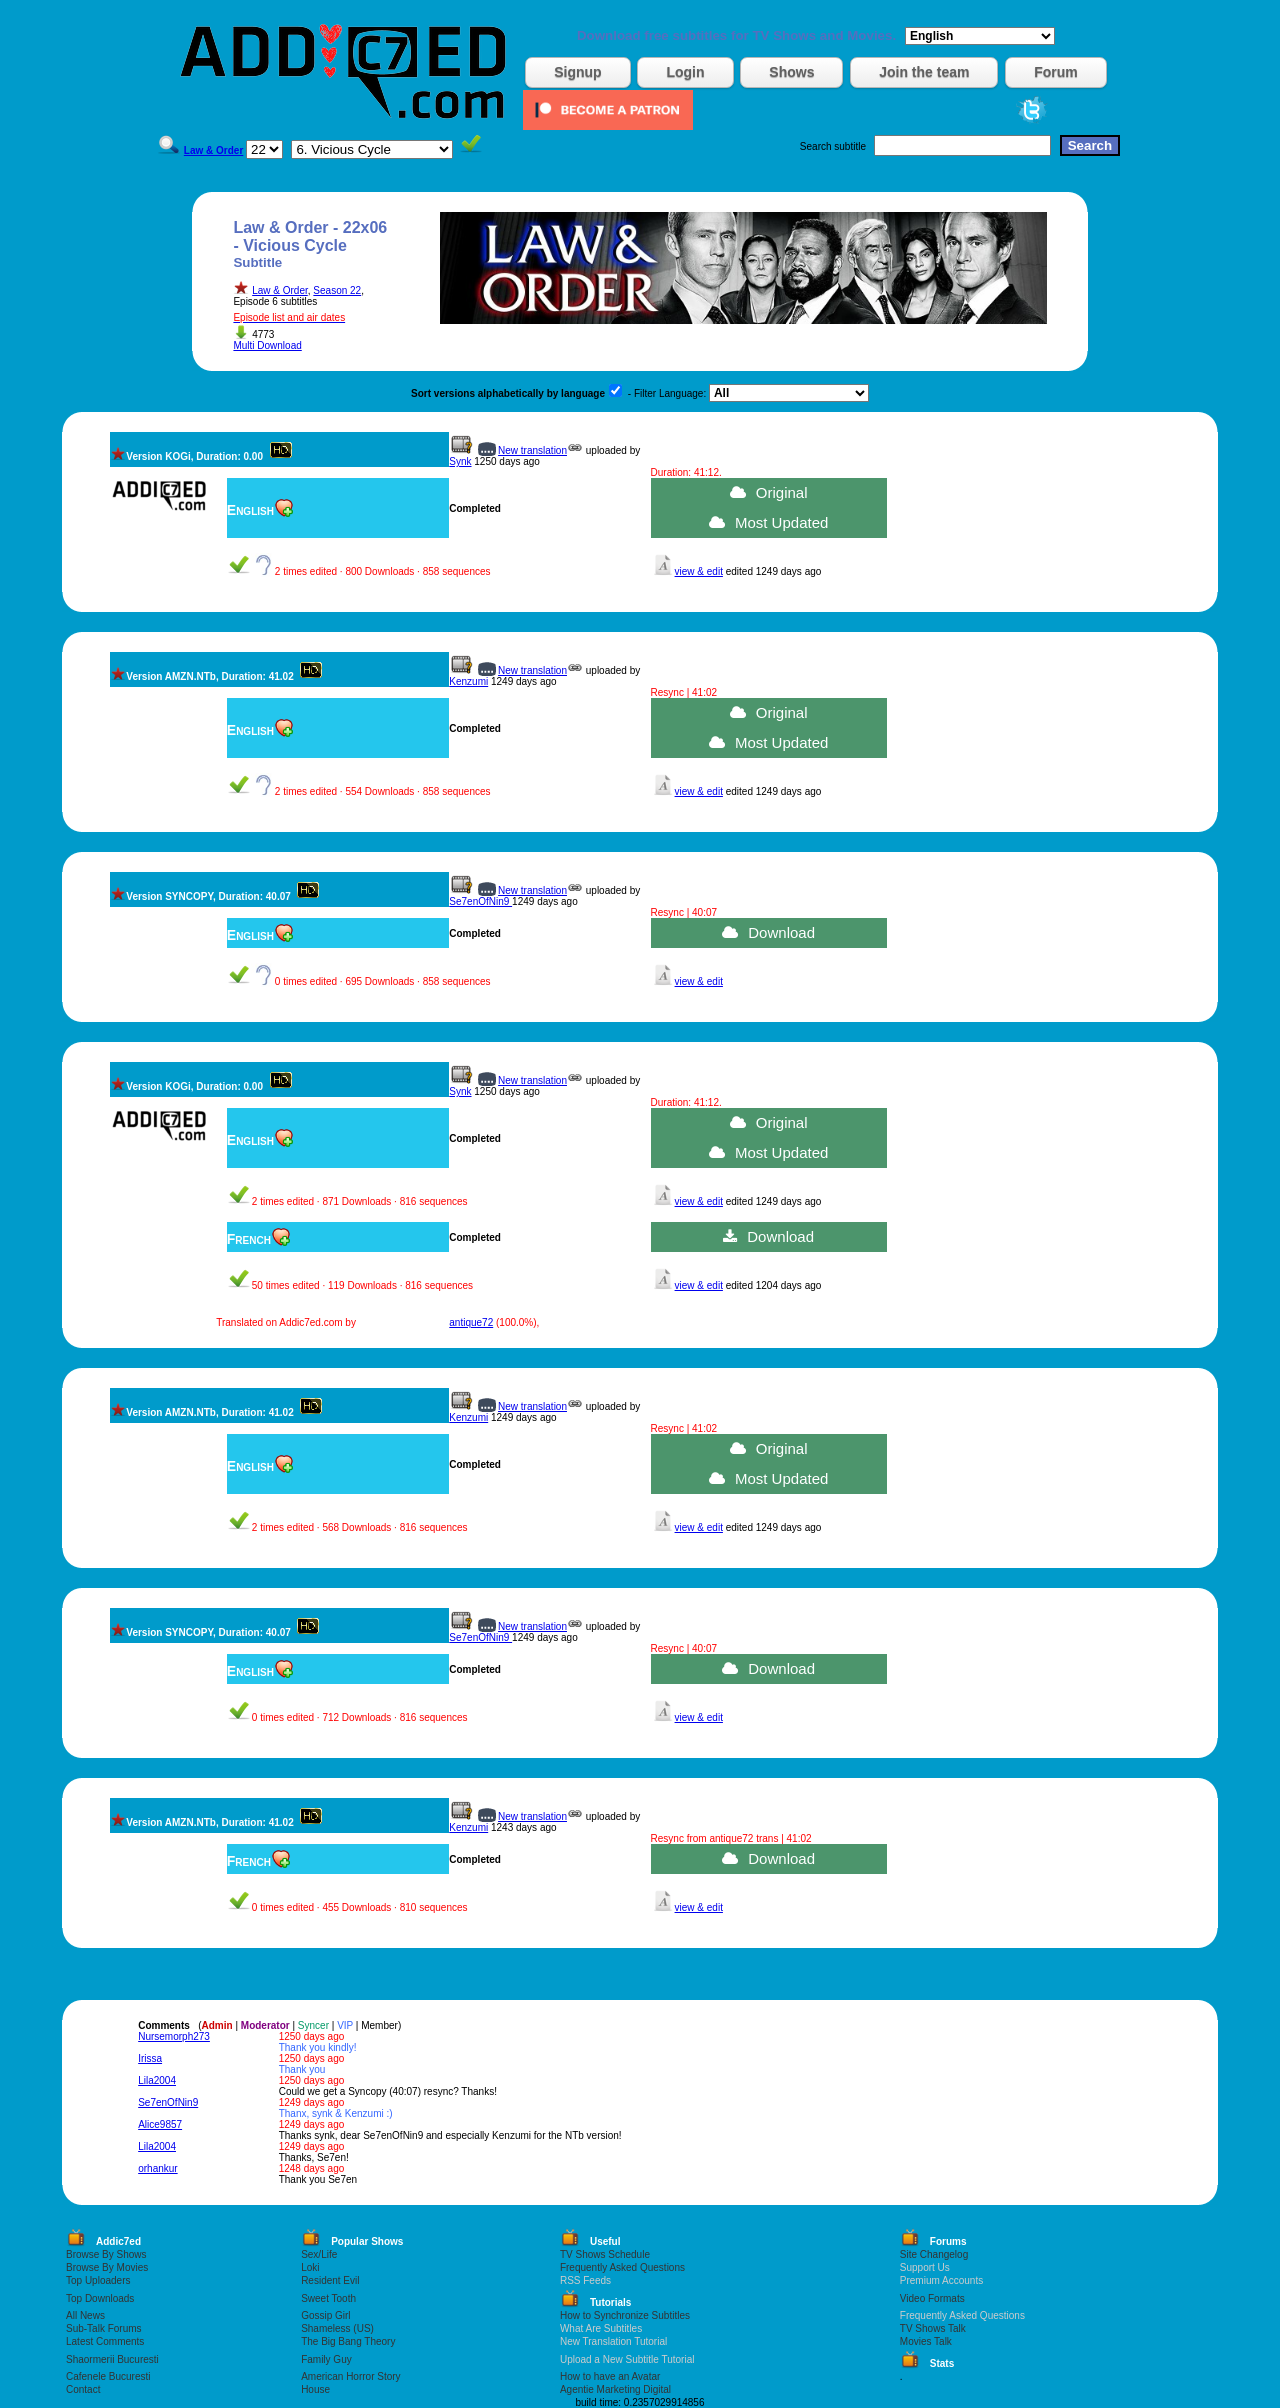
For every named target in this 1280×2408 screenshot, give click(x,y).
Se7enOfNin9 (480, 901)
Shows (791, 72)
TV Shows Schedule (605, 2254)
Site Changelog (934, 2254)
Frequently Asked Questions (622, 2267)
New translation (532, 450)
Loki (310, 2267)
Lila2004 (157, 2080)
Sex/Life (319, 2254)
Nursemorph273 (174, 2036)
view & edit (699, 571)
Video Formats (932, 2298)
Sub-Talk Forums (104, 2328)
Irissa (150, 2058)
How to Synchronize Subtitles (625, 2315)
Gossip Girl (325, 2315)
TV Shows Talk (933, 2328)
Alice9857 (160, 2124)
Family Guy (326, 2359)
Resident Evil (330, 2280)
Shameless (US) (337, 2328)
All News (85, 2315)
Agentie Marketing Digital (615, 2389)
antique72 (471, 1322)
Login (685, 72)
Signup (577, 72)
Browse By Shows (106, 2254)
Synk (460, 461)
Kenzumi (468, 681)
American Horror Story (350, 2376)
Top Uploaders (98, 2280)
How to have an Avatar (610, 2376)
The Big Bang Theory (348, 2341)
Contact (83, 2389)
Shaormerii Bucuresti (112, 2359)
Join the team (924, 72)
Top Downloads (100, 2298)
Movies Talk (926, 2341)
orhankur (157, 2168)
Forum (1056, 72)
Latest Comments (105, 2341)
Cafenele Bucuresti (108, 2376)
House (315, 2389)
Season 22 (337, 290)
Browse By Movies (107, 2267)
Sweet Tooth (328, 2298)
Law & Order (280, 290)
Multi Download (267, 345)
